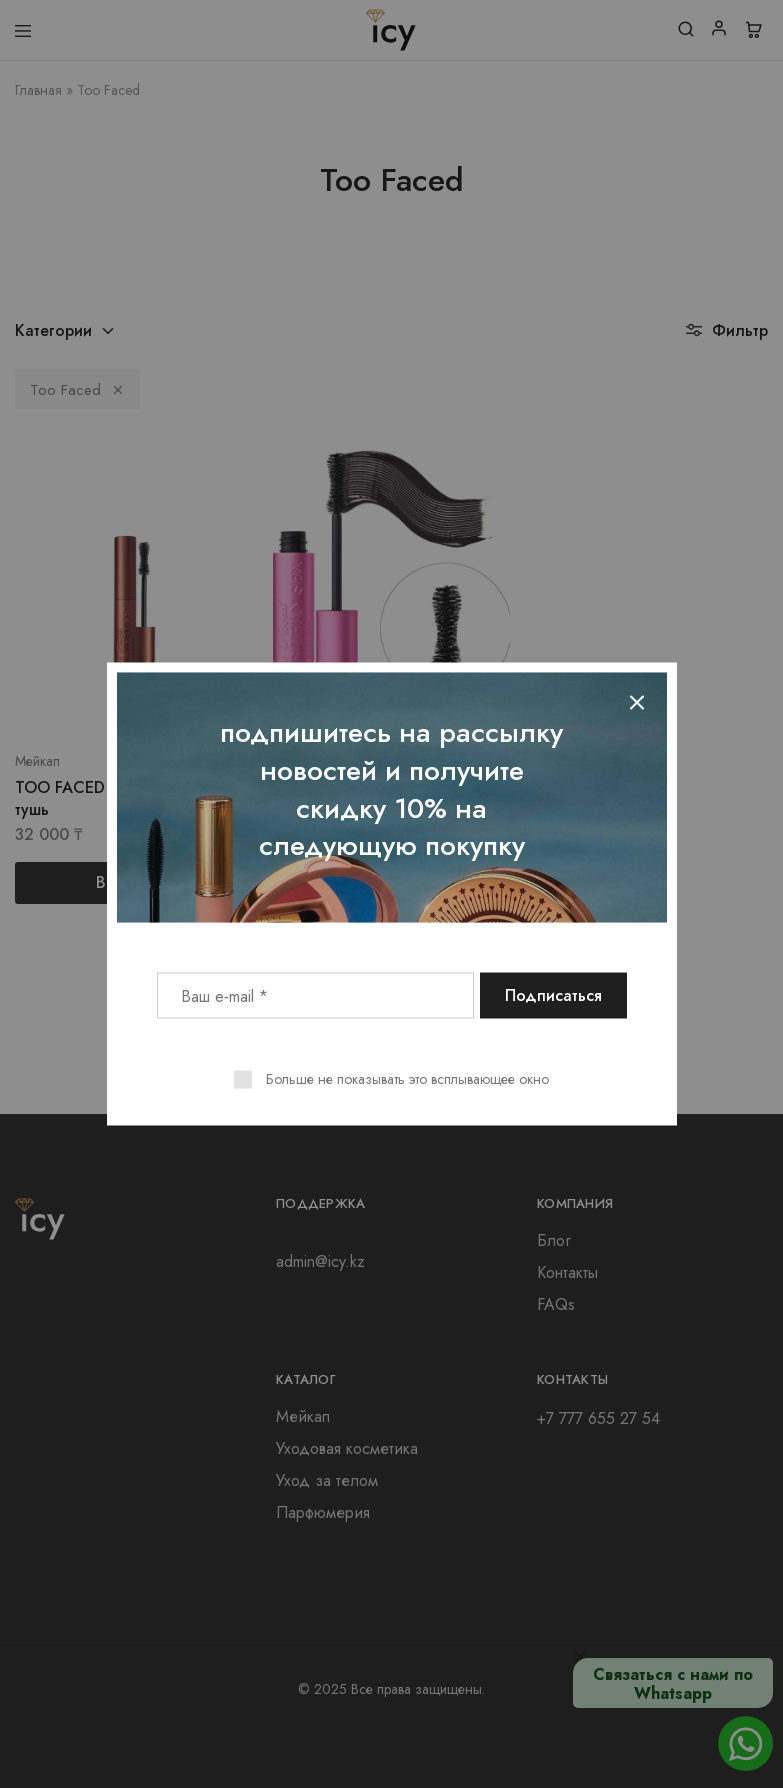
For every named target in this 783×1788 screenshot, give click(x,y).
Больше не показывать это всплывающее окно (407, 1079)
